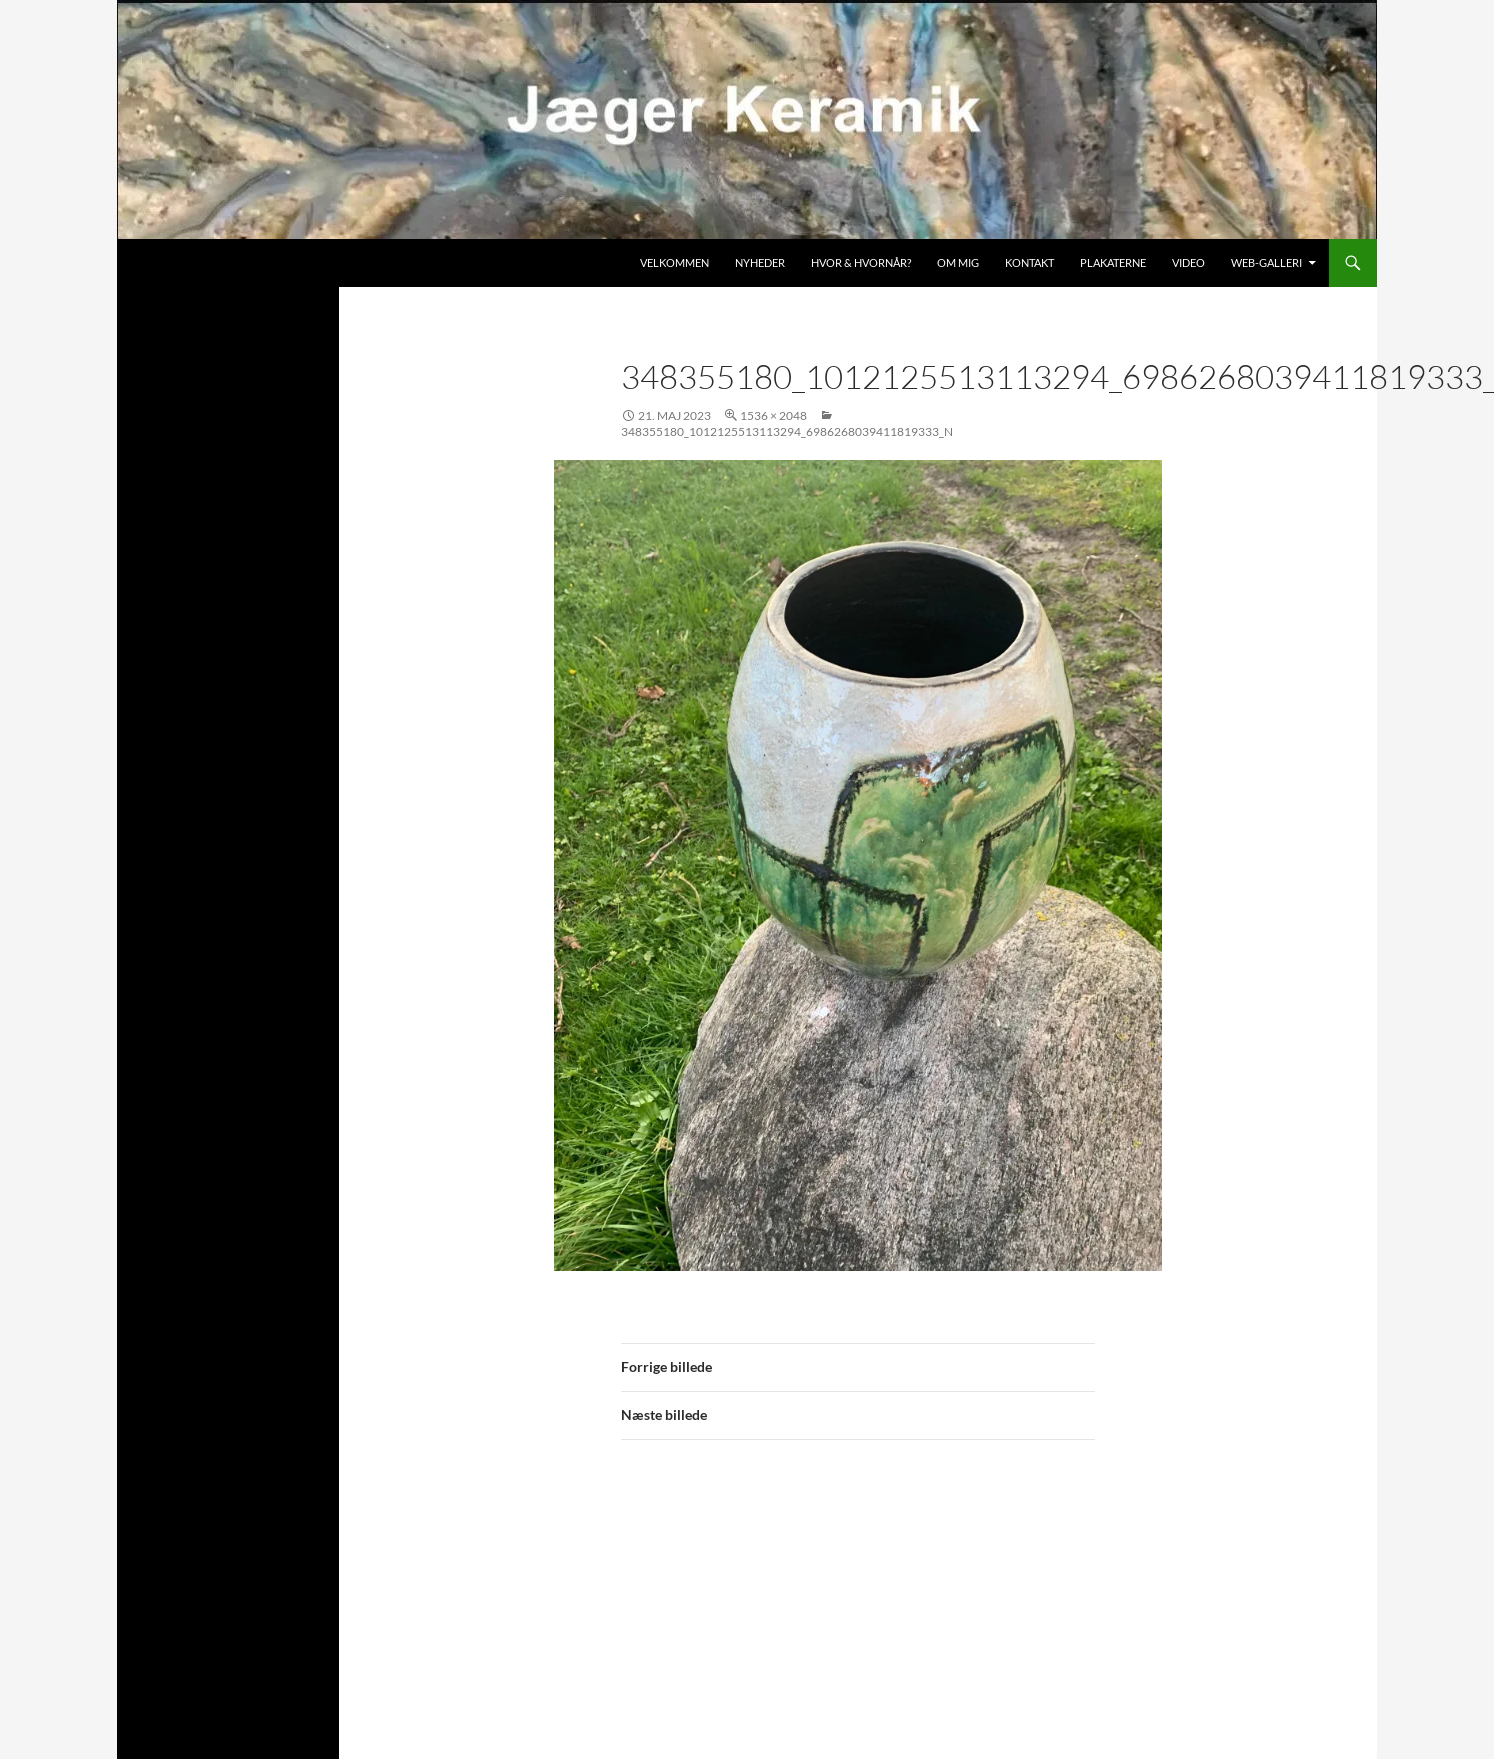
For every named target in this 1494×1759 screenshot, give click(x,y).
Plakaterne (1113, 262)
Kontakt (1029, 262)
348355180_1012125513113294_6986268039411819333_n (787, 431)
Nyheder (760, 262)
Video (1188, 262)
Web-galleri (1266, 262)
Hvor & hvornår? (861, 262)
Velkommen (674, 262)
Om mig (958, 262)
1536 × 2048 (773, 415)
